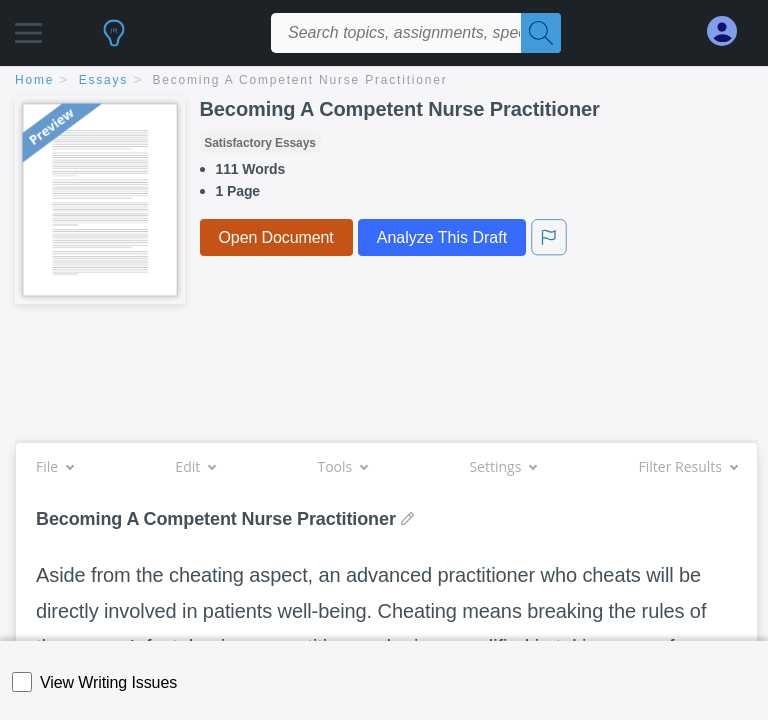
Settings (502, 466)
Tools (342, 466)
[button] (28, 27)
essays (103, 80)
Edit (195, 466)
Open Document (276, 237)
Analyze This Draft (442, 237)
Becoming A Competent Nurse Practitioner (300, 80)
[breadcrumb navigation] (384, 81)
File (54, 466)
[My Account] (730, 31)
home (34, 80)
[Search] (541, 33)
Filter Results (688, 466)
